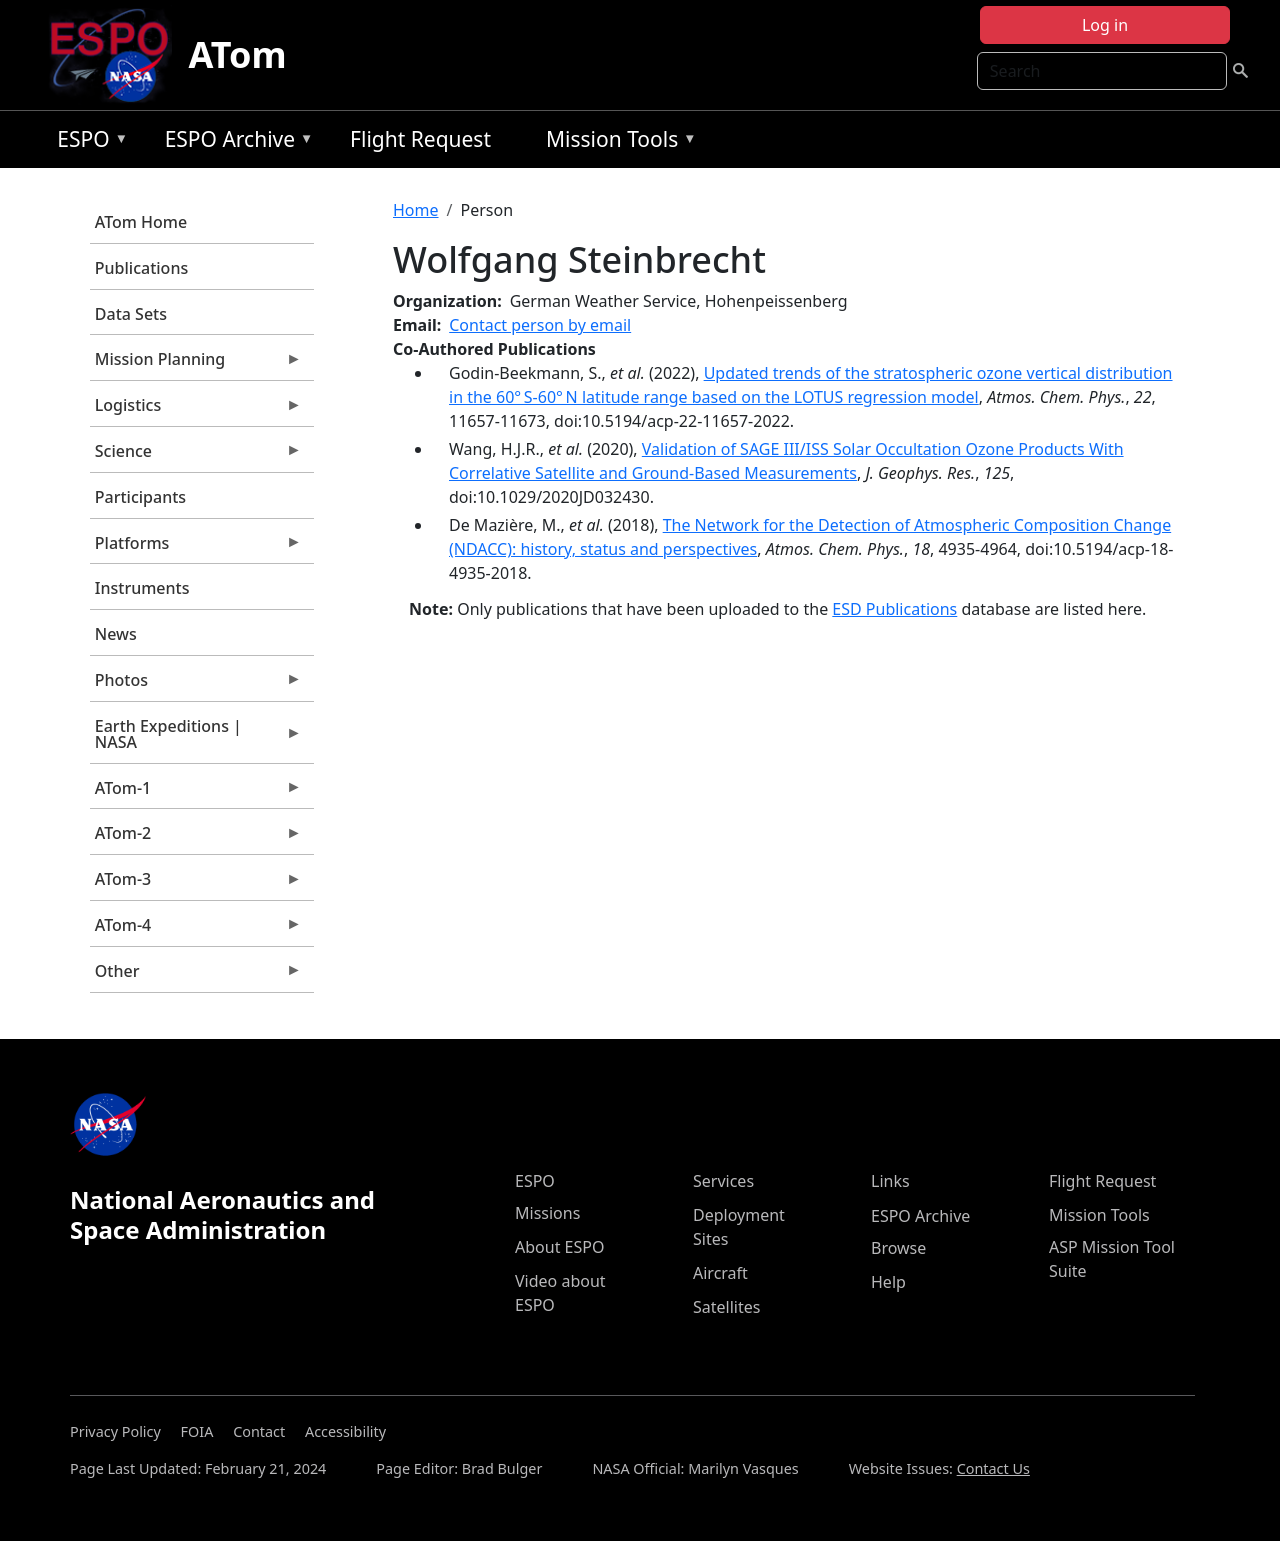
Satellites (726, 1307)
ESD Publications (894, 609)
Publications (141, 268)
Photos (196, 685)
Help (888, 1282)
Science (196, 456)
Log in (1105, 25)
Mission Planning (196, 364)
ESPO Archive (234, 142)
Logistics (196, 410)
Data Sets (131, 314)
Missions (547, 1213)
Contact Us (993, 1468)
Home (416, 210)
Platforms (196, 548)
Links (890, 1181)
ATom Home (141, 222)
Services (723, 1181)
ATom (237, 54)
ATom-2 (196, 838)
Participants (140, 497)
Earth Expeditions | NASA (196, 739)
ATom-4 (196, 930)
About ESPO (559, 1247)
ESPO (87, 142)
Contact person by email (540, 325)
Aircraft (720, 1273)
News (116, 634)
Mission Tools (616, 142)
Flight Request (420, 139)
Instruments (142, 588)
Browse (898, 1248)
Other (196, 976)
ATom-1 (196, 793)
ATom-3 (196, 884)
